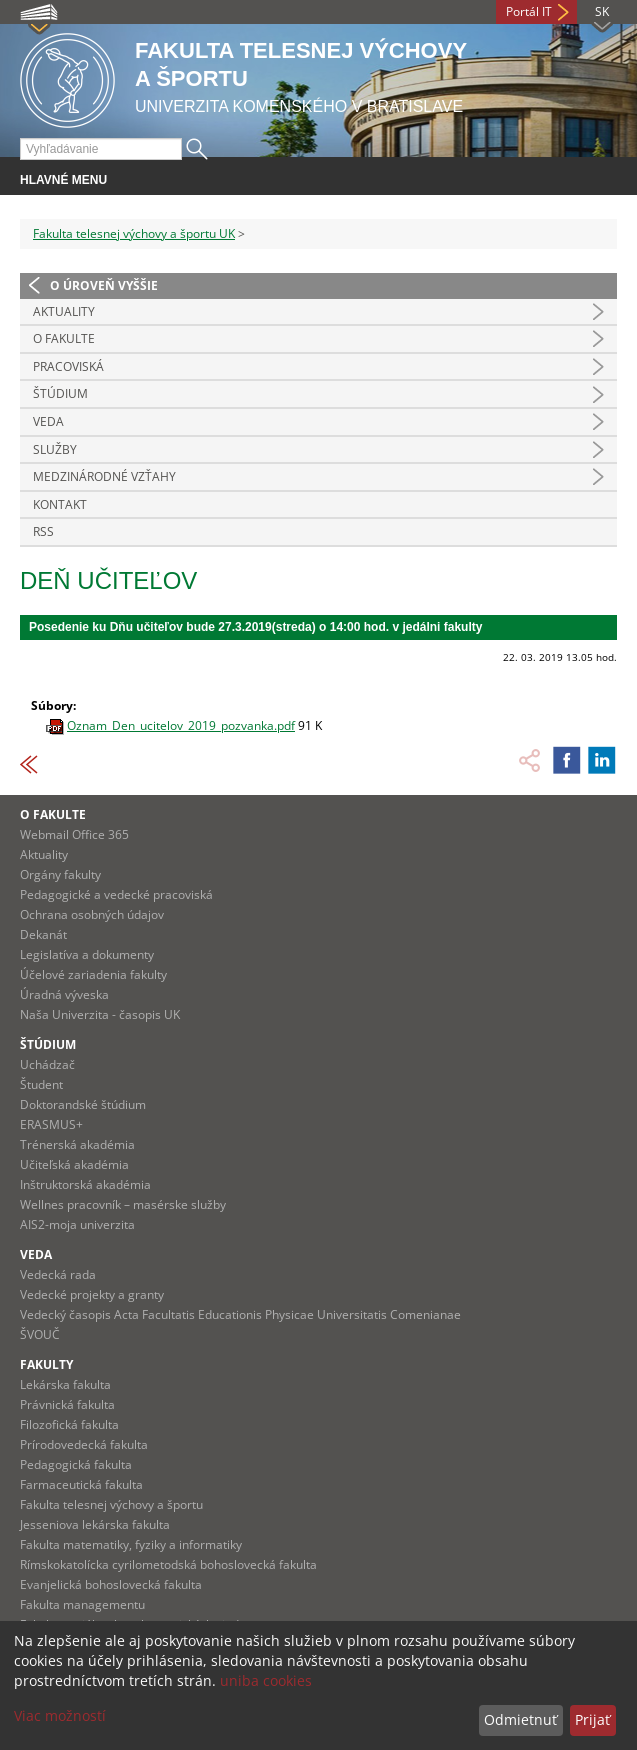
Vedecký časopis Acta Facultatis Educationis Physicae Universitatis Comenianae (240, 1314)
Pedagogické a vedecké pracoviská (116, 894)
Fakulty (46, 1364)
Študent (41, 1084)
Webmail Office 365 (74, 834)
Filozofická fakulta (69, 1424)
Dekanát (43, 934)
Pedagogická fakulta (76, 1464)
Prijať (592, 1719)
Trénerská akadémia (77, 1144)
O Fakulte (64, 338)
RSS (43, 531)
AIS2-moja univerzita (77, 1224)
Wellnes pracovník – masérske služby (123, 1204)
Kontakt (60, 504)
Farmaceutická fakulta (81, 1484)
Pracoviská (68, 366)
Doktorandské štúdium (83, 1104)
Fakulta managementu (82, 1604)
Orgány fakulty (60, 874)
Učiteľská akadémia (74, 1164)
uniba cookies (266, 1680)
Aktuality (64, 311)
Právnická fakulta (67, 1404)
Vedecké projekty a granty (92, 1294)
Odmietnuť (520, 1719)
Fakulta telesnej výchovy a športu (111, 1504)
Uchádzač (47, 1064)
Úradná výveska (64, 994)
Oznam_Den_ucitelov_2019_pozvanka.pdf (181, 725)
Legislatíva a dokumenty (87, 954)
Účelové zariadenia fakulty (93, 974)
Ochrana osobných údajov (92, 914)
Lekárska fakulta (65, 1384)
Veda (48, 421)
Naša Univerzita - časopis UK (100, 1014)
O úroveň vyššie (104, 285)
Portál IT (529, 11)
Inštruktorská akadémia (85, 1184)
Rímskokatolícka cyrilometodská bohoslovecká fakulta (168, 1564)
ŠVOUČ (40, 1334)
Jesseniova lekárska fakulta (95, 1524)
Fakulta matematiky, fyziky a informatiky (131, 1544)
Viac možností (60, 1715)
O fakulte (53, 814)
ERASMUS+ (51, 1124)
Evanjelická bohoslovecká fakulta (111, 1584)
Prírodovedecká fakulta (84, 1444)
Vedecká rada (58, 1274)
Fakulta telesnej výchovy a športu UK (134, 233)
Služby (55, 449)
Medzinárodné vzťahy (104, 476)
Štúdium (60, 393)
